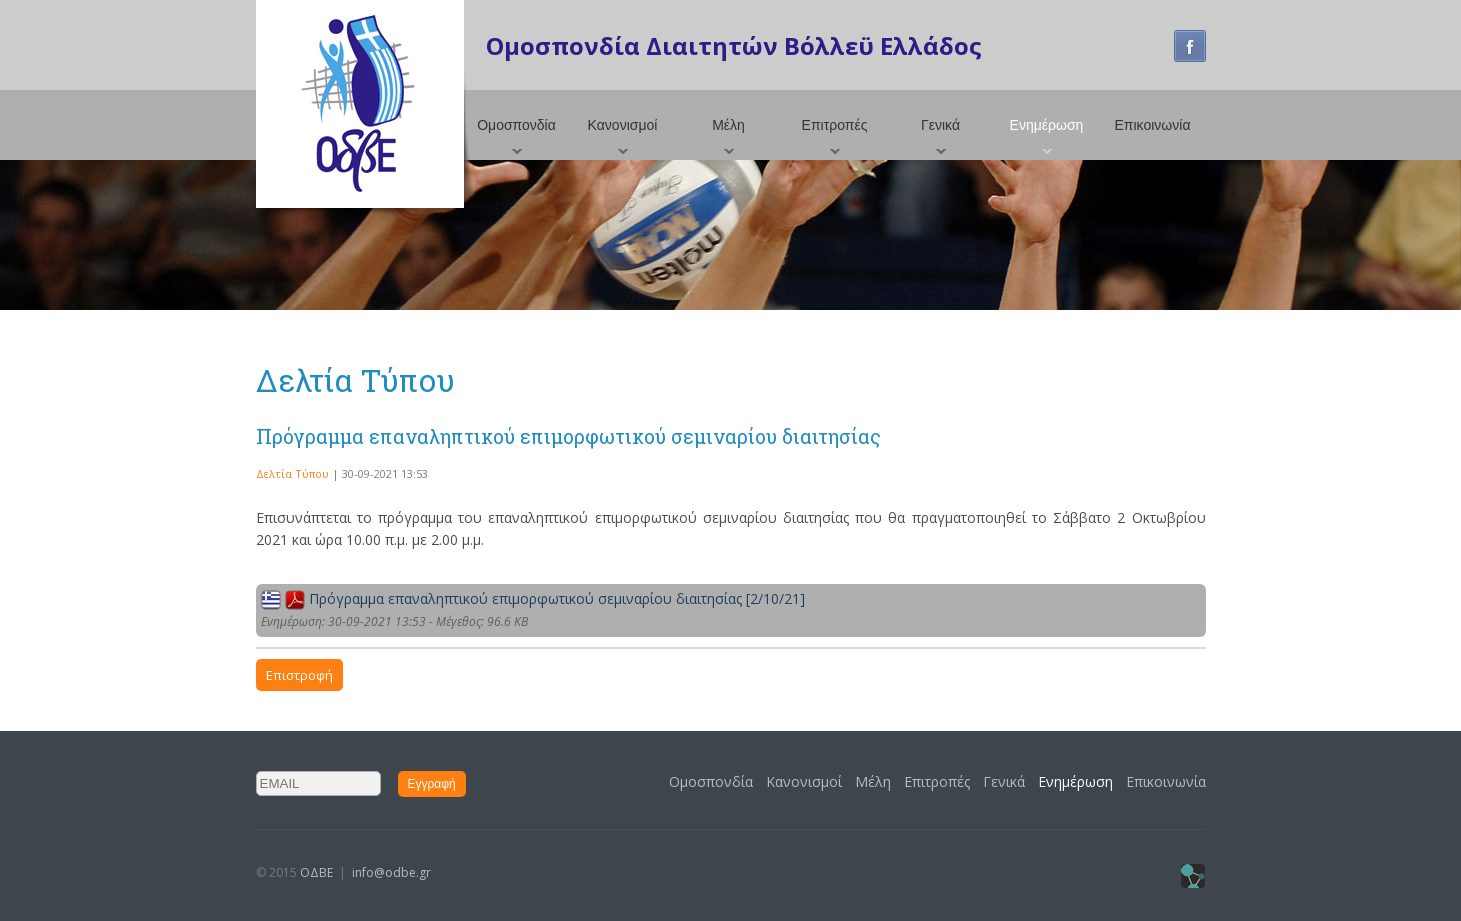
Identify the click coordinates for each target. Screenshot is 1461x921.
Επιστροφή (299, 675)
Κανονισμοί (623, 125)
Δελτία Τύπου (292, 473)
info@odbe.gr (391, 872)
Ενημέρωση (1047, 125)
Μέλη (728, 125)
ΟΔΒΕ (316, 872)
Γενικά (940, 125)
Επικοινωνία (1153, 125)
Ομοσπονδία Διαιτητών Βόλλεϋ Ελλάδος (734, 45)
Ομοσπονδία (516, 125)
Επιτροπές (835, 125)
